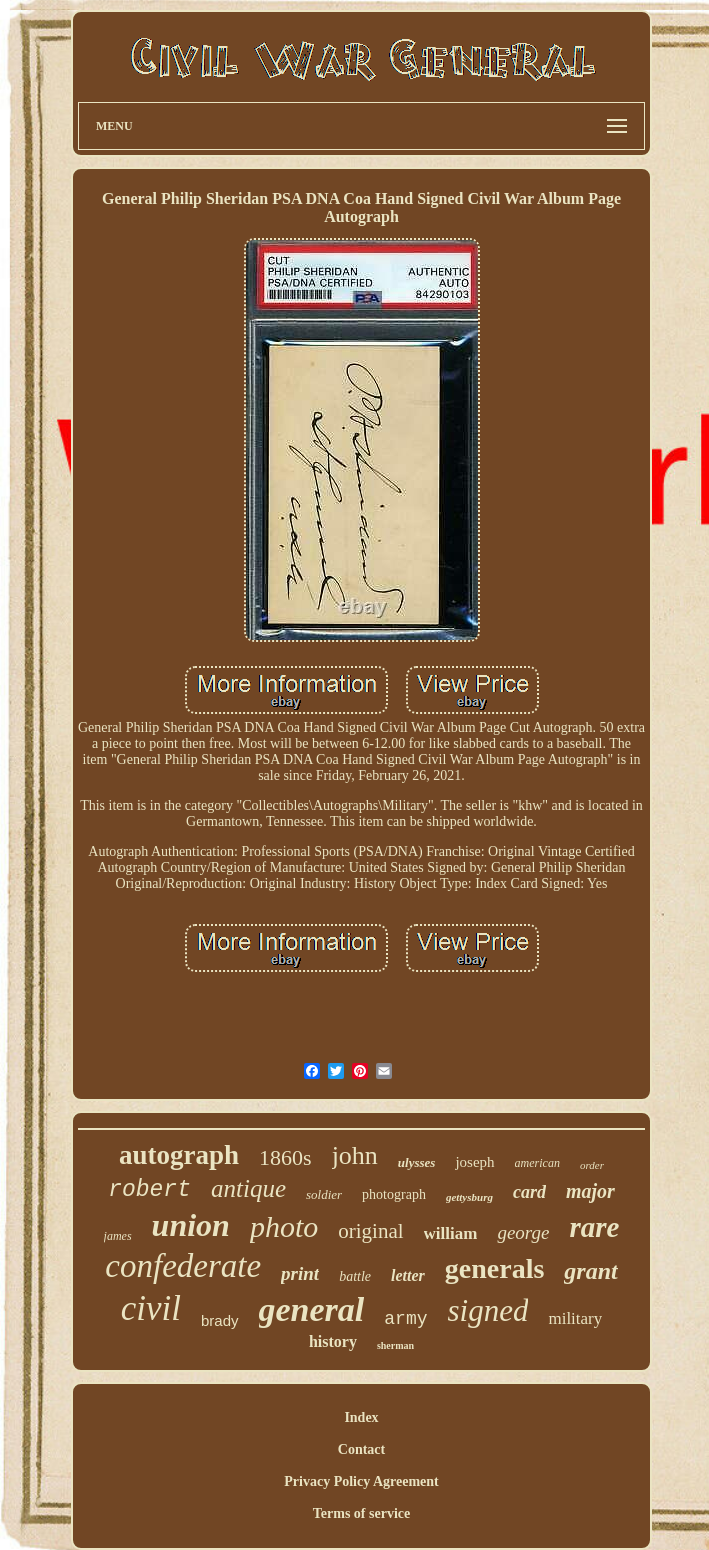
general (312, 1309)
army (405, 1319)
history (333, 1341)
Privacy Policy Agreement (361, 1481)
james (118, 1236)
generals (495, 1268)
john (355, 1155)
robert (149, 1190)
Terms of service (361, 1513)
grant (590, 1271)
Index (361, 1417)
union (191, 1225)
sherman (395, 1345)
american (537, 1163)
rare (594, 1227)
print (300, 1273)
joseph (474, 1162)
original (370, 1231)
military (575, 1318)
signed (488, 1310)
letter (408, 1275)
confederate (183, 1266)
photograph (394, 1194)
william (451, 1233)
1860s (285, 1157)
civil (151, 1308)
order (592, 1165)
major (590, 1191)
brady (220, 1320)
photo (284, 1226)
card (529, 1192)
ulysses (417, 1162)
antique (248, 1188)
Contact (361, 1449)
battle (355, 1276)
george (523, 1232)
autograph (179, 1155)
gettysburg (469, 1197)
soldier (324, 1194)
